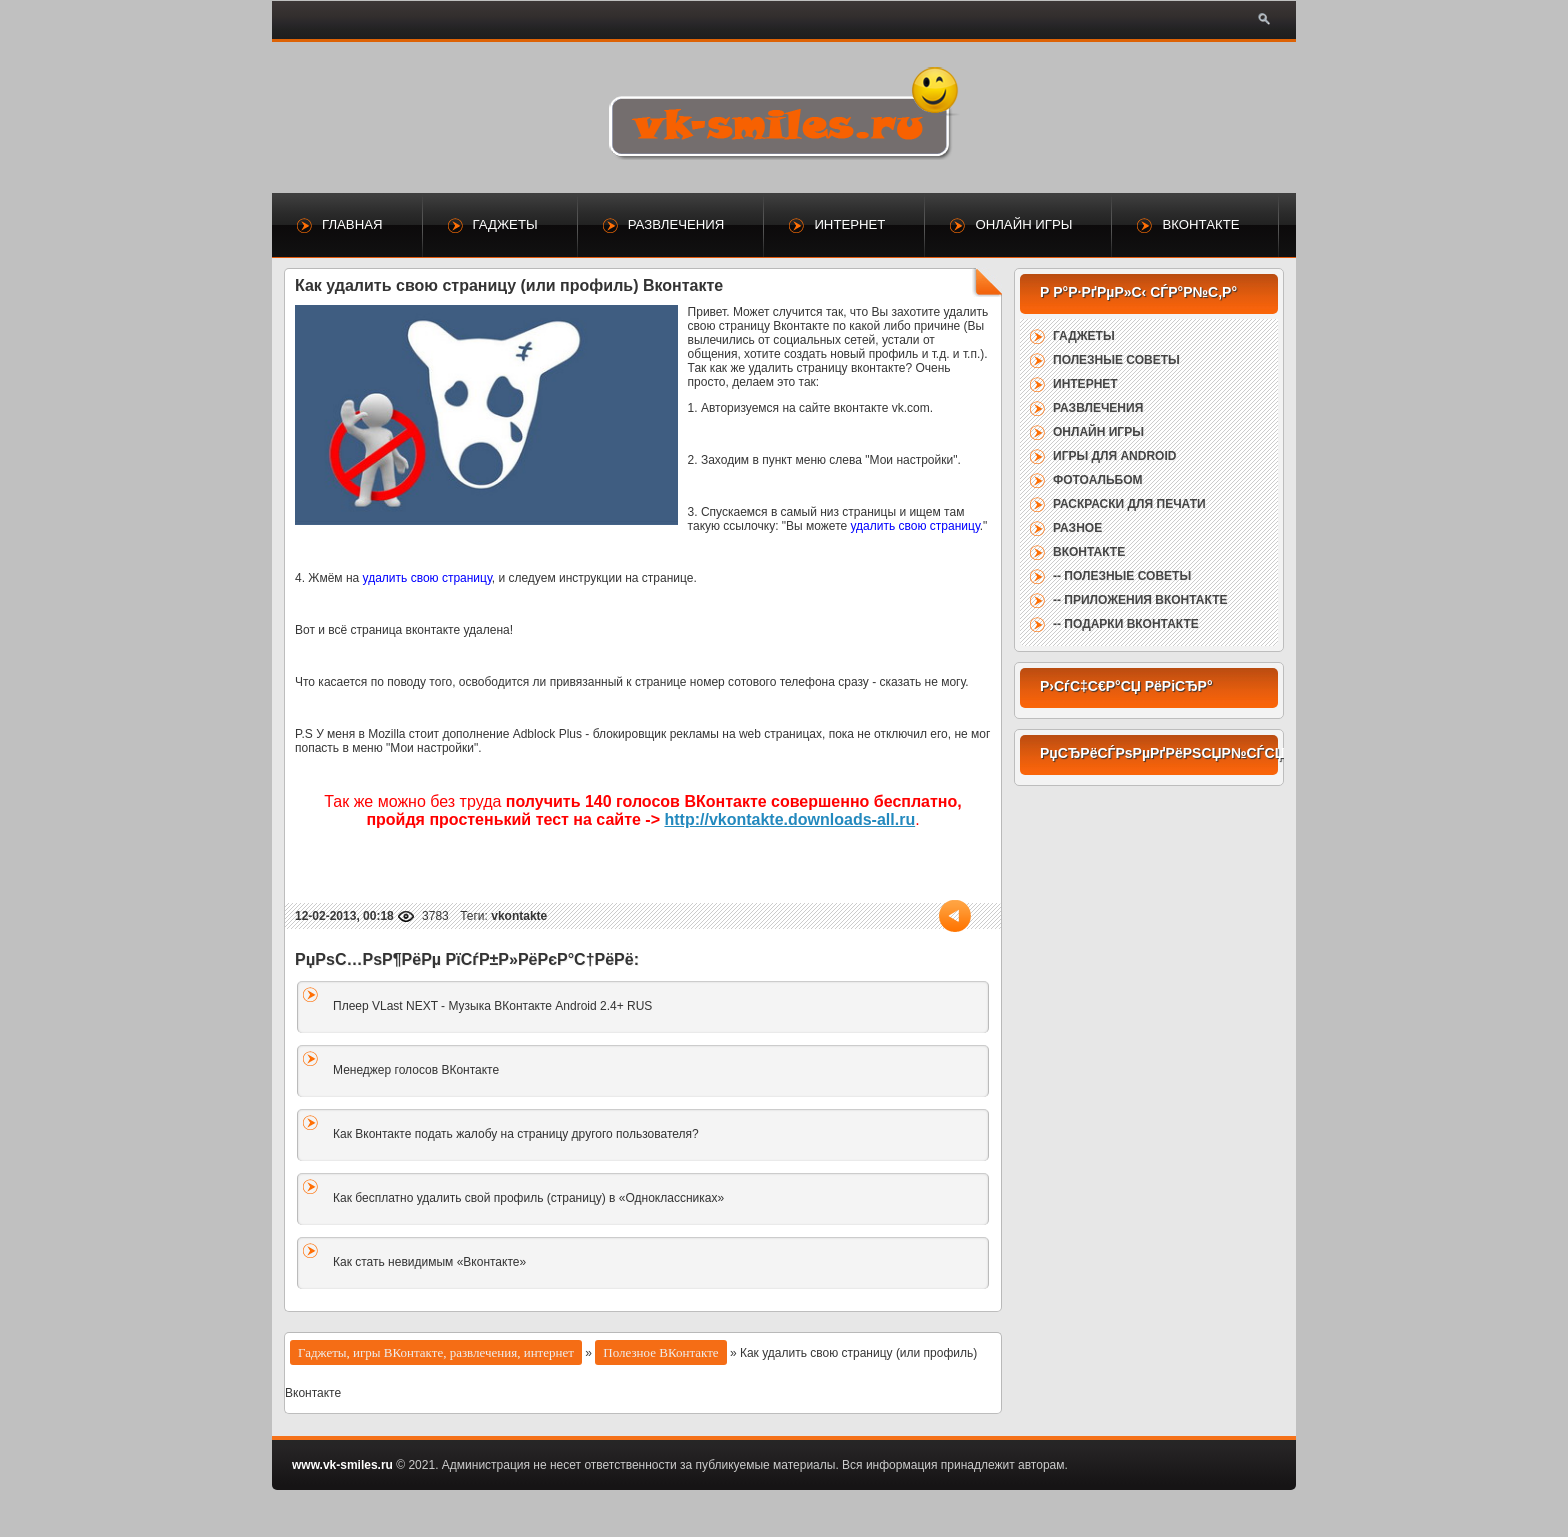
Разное (1077, 528)
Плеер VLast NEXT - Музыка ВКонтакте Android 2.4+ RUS (492, 1006)
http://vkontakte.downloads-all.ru (789, 819)
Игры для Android (1114, 456)
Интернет (849, 224)
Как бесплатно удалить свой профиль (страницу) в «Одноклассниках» (528, 1198)
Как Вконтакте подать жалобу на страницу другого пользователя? (516, 1134)
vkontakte (519, 916)
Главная (352, 224)
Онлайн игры (1023, 224)
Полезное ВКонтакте (660, 1352)
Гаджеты (505, 224)
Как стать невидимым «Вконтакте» (429, 1262)
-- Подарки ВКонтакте (1126, 624)
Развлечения (676, 224)
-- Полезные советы (1122, 576)
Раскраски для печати (1129, 504)
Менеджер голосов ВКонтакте (416, 1070)
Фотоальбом (1097, 480)
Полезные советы (1116, 360)
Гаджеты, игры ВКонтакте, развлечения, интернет (436, 1352)
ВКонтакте (1200, 224)
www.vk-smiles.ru (342, 1465)
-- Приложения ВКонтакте (1140, 600)
